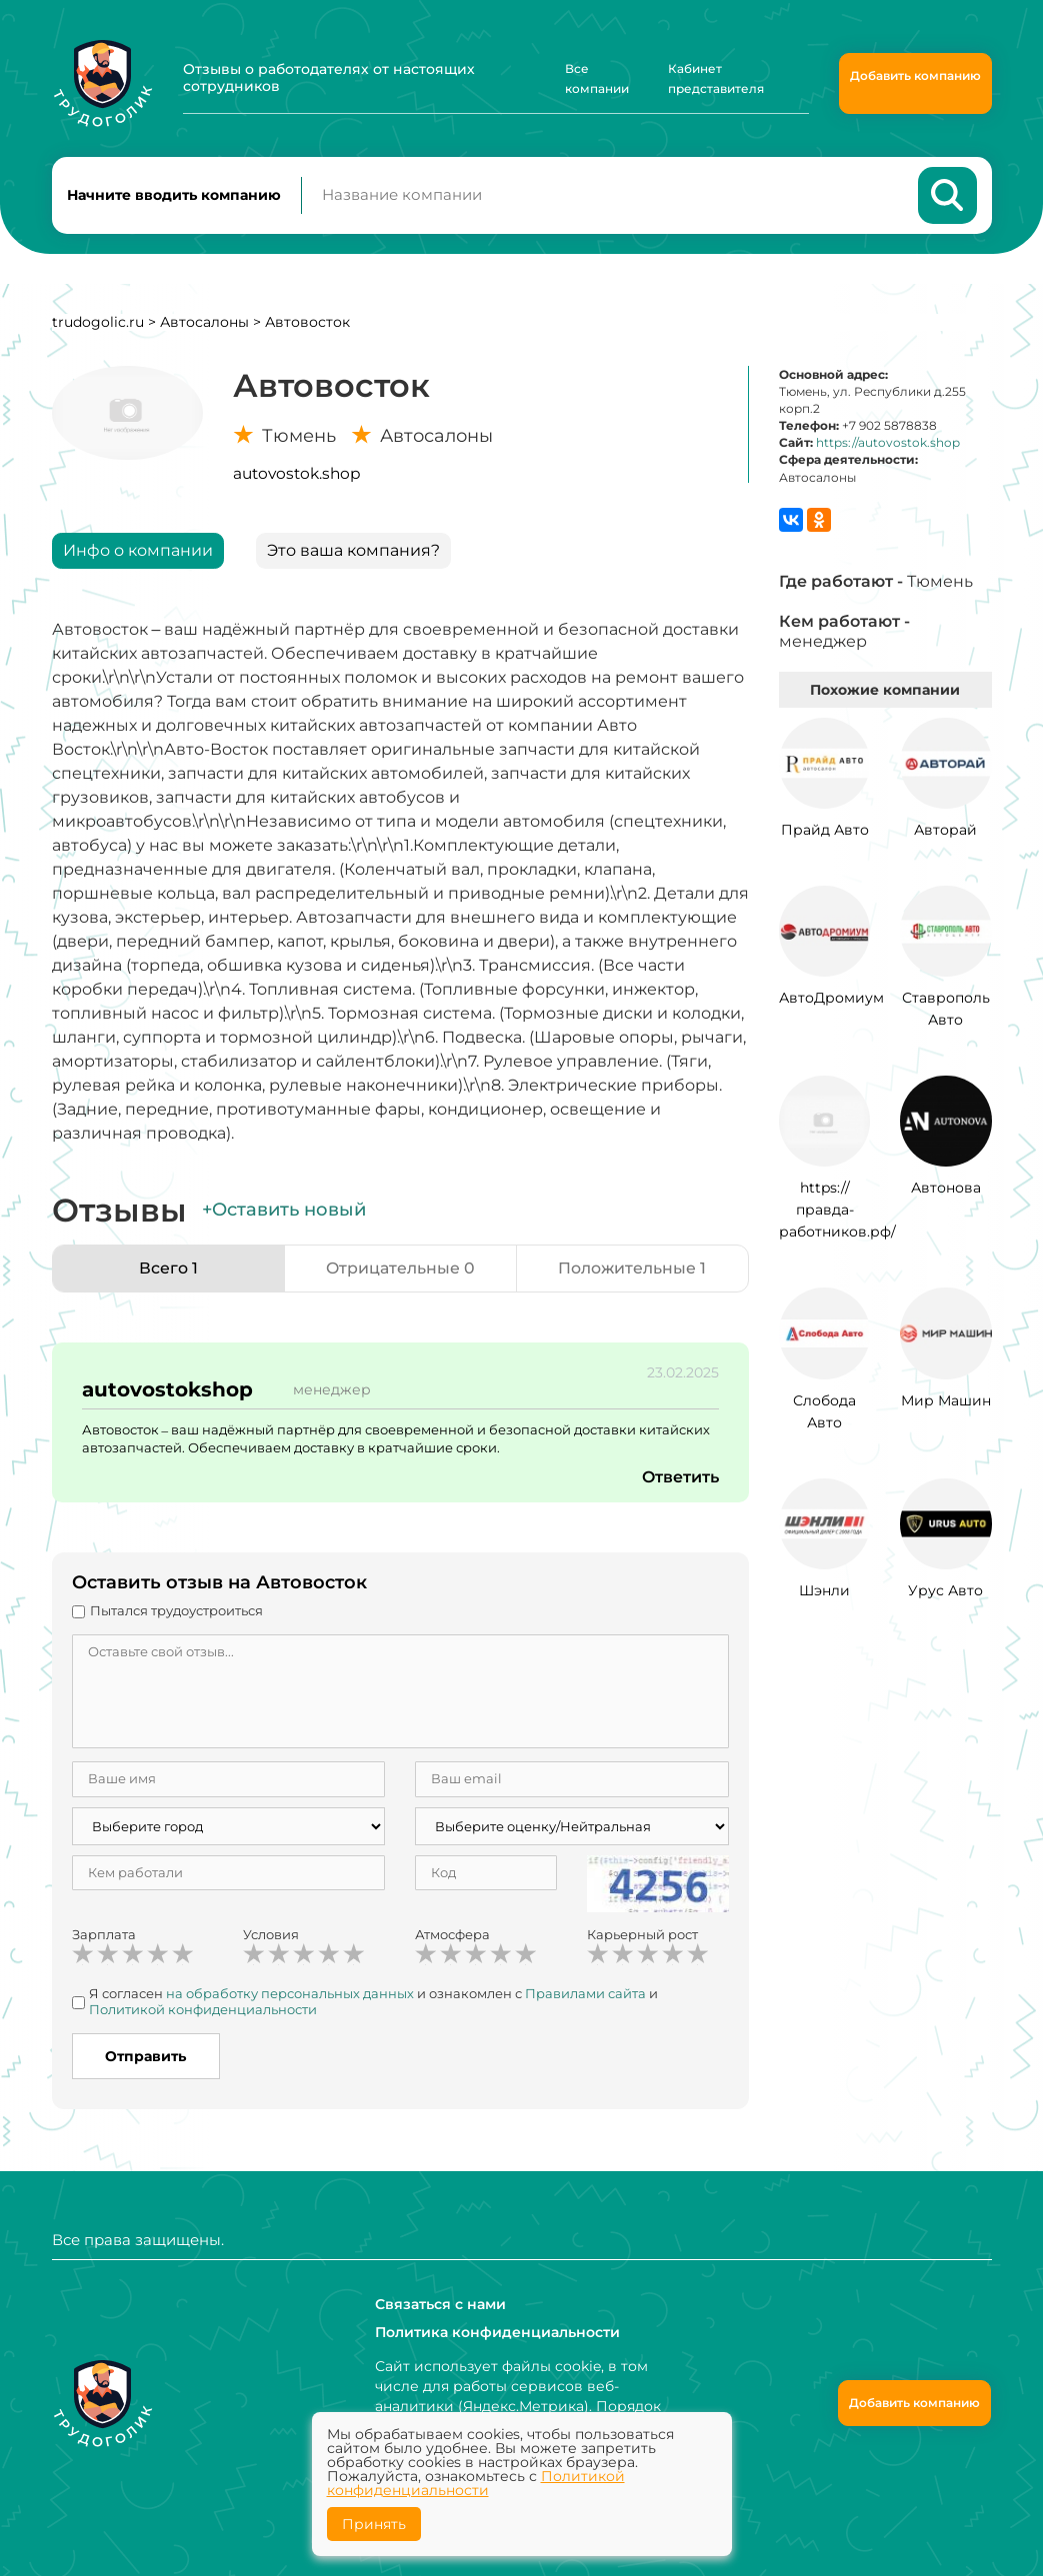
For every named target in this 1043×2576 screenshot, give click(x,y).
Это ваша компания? (353, 551)
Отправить (145, 2057)
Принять (374, 2524)
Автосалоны (204, 323)
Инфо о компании (138, 551)
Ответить (680, 1477)
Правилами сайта (585, 1995)
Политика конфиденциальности (497, 2332)
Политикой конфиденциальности (203, 2010)
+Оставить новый (284, 1212)
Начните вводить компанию (174, 196)
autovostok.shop (296, 474)
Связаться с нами (440, 2304)
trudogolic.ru (98, 323)
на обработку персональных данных (290, 1995)
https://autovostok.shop (888, 444)
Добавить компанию (915, 75)
